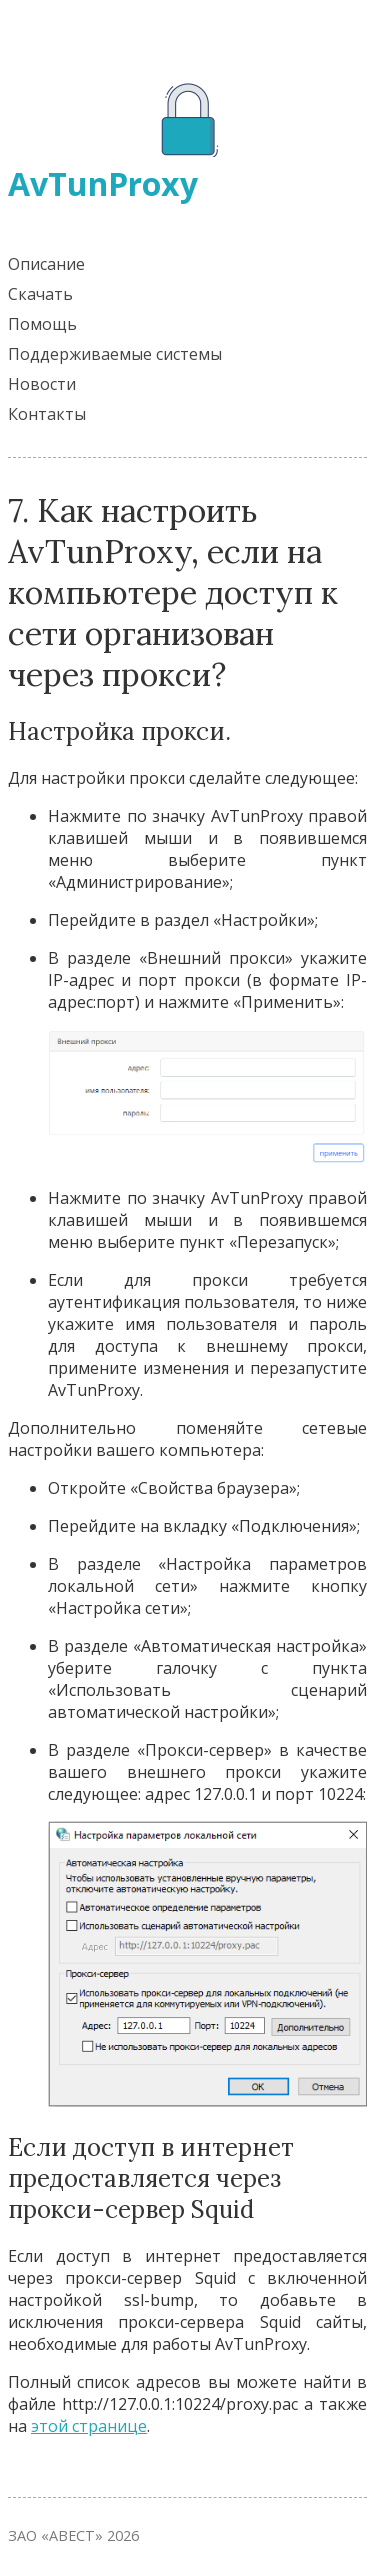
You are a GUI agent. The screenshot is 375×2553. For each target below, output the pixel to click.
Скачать (40, 294)
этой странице (89, 2426)
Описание (46, 264)
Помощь (42, 324)
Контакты (47, 414)
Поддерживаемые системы (115, 354)
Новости (42, 384)
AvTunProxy (103, 183)
